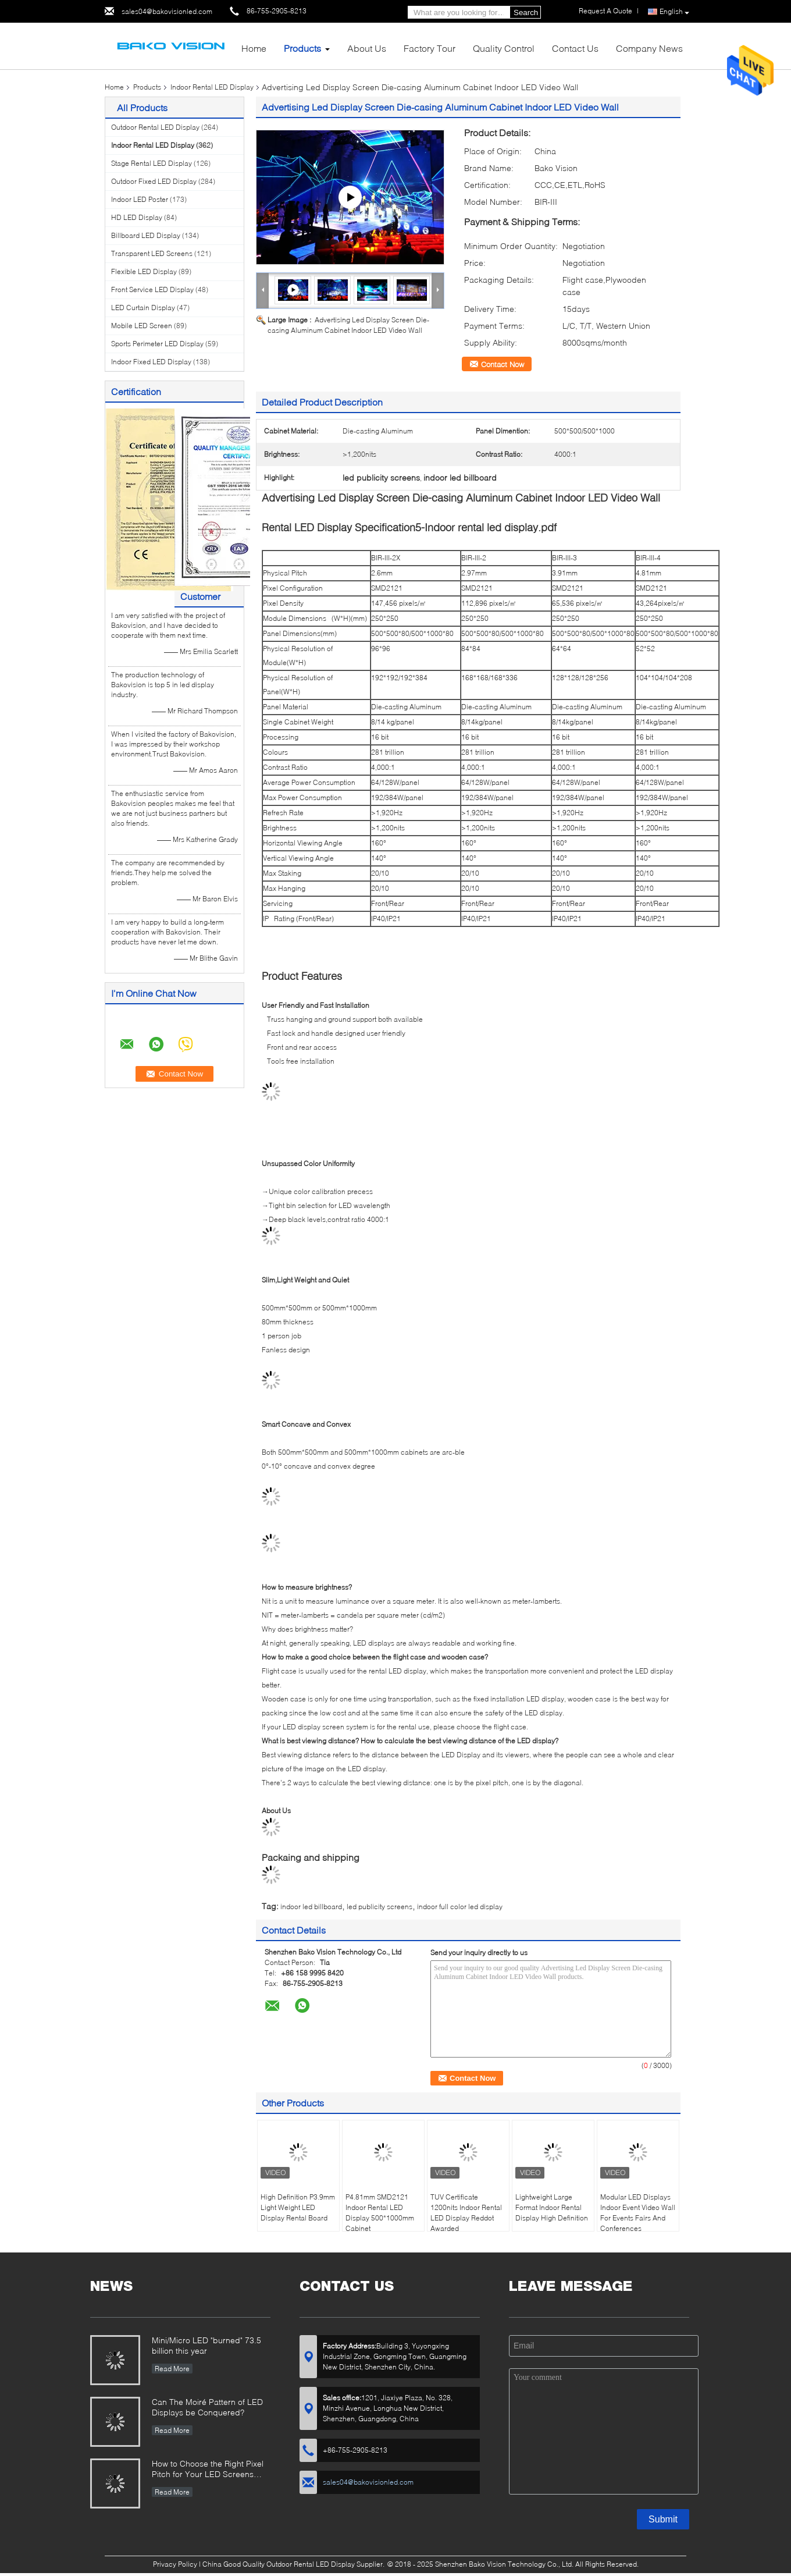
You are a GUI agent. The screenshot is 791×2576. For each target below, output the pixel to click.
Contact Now (502, 364)
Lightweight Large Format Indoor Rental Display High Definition (551, 2207)
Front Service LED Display (152, 289)
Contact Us (575, 48)
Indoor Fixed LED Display (151, 361)
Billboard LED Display (145, 235)
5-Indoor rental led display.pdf (486, 527)
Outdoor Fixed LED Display (154, 181)
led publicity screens (379, 1906)
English (674, 12)
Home (253, 48)
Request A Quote (605, 10)
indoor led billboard (311, 1906)
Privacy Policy (175, 2564)
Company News (649, 48)
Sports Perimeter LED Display (157, 343)
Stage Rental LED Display (151, 163)
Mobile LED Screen (141, 325)
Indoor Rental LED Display (212, 87)
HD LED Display (136, 217)
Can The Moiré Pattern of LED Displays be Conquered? (207, 2407)
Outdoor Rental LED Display (155, 127)
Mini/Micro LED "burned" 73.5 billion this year (206, 2345)
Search (526, 12)
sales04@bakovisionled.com (167, 11)
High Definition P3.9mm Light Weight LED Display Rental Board (298, 2207)
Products (302, 48)
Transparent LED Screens (152, 253)
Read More (172, 2368)
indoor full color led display (460, 1906)
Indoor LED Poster (139, 199)
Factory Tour (429, 48)
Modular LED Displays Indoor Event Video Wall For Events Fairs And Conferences (637, 2213)
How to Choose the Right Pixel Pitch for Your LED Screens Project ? (207, 2469)
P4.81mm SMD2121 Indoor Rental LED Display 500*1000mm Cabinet (379, 2213)
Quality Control (504, 48)
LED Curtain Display (143, 307)
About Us (366, 48)
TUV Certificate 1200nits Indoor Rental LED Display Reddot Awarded (466, 2213)
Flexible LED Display (144, 271)
